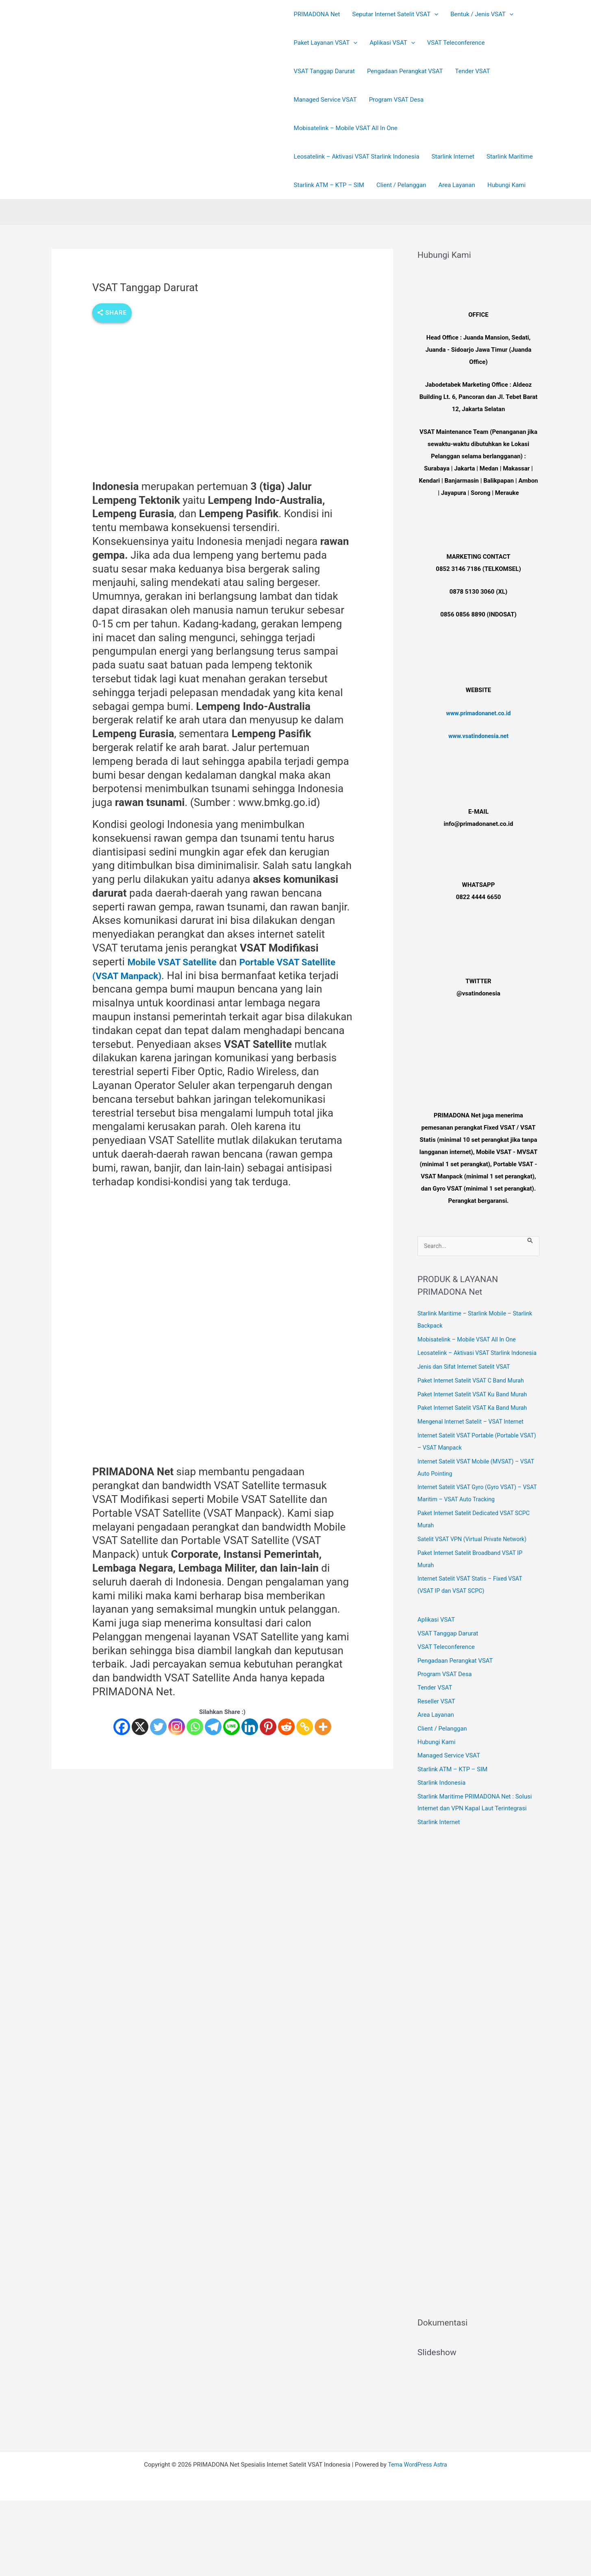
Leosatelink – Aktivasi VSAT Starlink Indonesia (356, 156)
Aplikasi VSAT (436, 1633)
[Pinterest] (268, 1726)
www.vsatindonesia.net (478, 736)
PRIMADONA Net (317, 14)
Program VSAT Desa (396, 99)
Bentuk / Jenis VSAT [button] (481, 14)
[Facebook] (121, 1726)
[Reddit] (286, 1726)
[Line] (231, 1726)
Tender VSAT (472, 71)
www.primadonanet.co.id (478, 713)
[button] (434, 14)
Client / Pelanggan (401, 185)
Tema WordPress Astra (417, 2479)
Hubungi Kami (506, 185)
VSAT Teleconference (456, 42)
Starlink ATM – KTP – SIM (329, 185)
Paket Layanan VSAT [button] (326, 42)
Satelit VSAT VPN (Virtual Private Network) (474, 1551)
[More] (323, 1726)
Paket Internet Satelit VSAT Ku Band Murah (475, 1407)
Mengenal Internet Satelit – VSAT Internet (473, 1434)
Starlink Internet (453, 156)
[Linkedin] (249, 1726)
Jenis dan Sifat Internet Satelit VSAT (466, 1379)
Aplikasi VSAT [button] (392, 42)
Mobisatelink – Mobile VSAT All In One (346, 128)
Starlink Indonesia (441, 1797)
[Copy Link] (304, 1726)
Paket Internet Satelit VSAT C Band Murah (473, 1393)
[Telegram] (213, 1726)
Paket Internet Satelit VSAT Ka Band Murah (475, 1420)
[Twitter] (158, 1726)
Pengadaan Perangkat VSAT (405, 71)
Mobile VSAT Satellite (178, 962)
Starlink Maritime (510, 156)
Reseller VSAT (436, 1715)
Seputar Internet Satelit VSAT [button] (395, 14)
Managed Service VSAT (325, 99)
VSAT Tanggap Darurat (324, 71)
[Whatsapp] (195, 1726)
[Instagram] (176, 1726)
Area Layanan (456, 185)
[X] (140, 1726)
